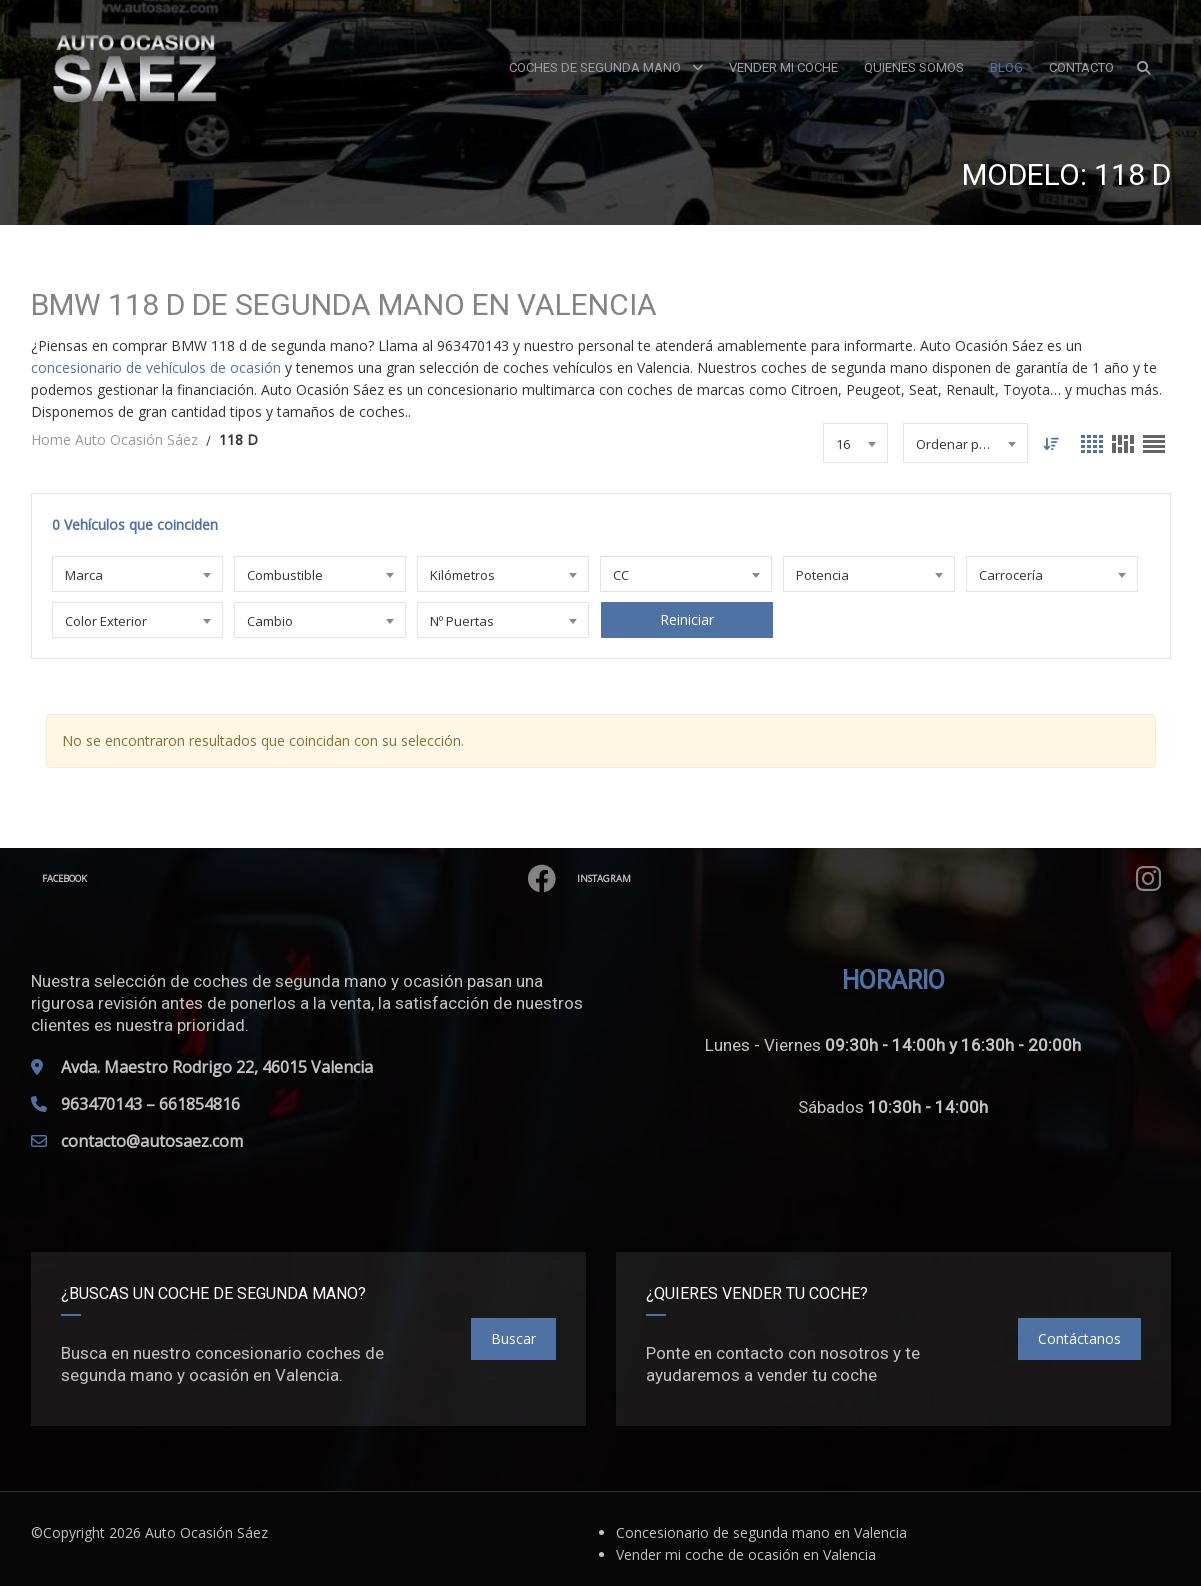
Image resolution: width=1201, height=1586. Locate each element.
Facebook (312, 879)
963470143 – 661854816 (150, 1104)
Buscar (513, 1338)
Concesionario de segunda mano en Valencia (761, 1532)
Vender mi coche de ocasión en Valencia (746, 1554)
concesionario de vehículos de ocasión (156, 367)
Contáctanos (1079, 1338)
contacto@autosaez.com (152, 1141)
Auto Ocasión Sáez (206, 1532)
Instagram (882, 879)
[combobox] (854, 443)
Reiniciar (686, 619)
